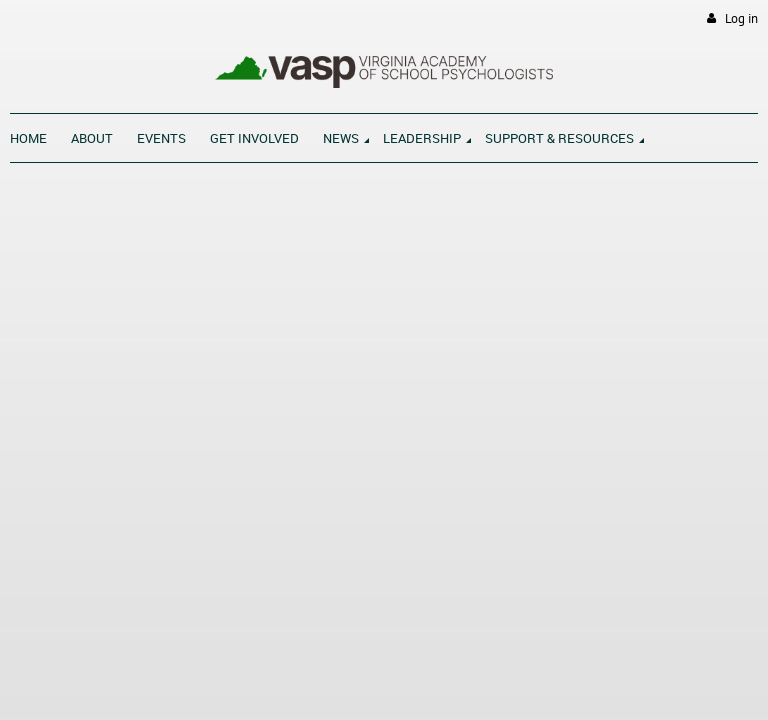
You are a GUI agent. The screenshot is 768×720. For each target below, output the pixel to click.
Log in (741, 18)
